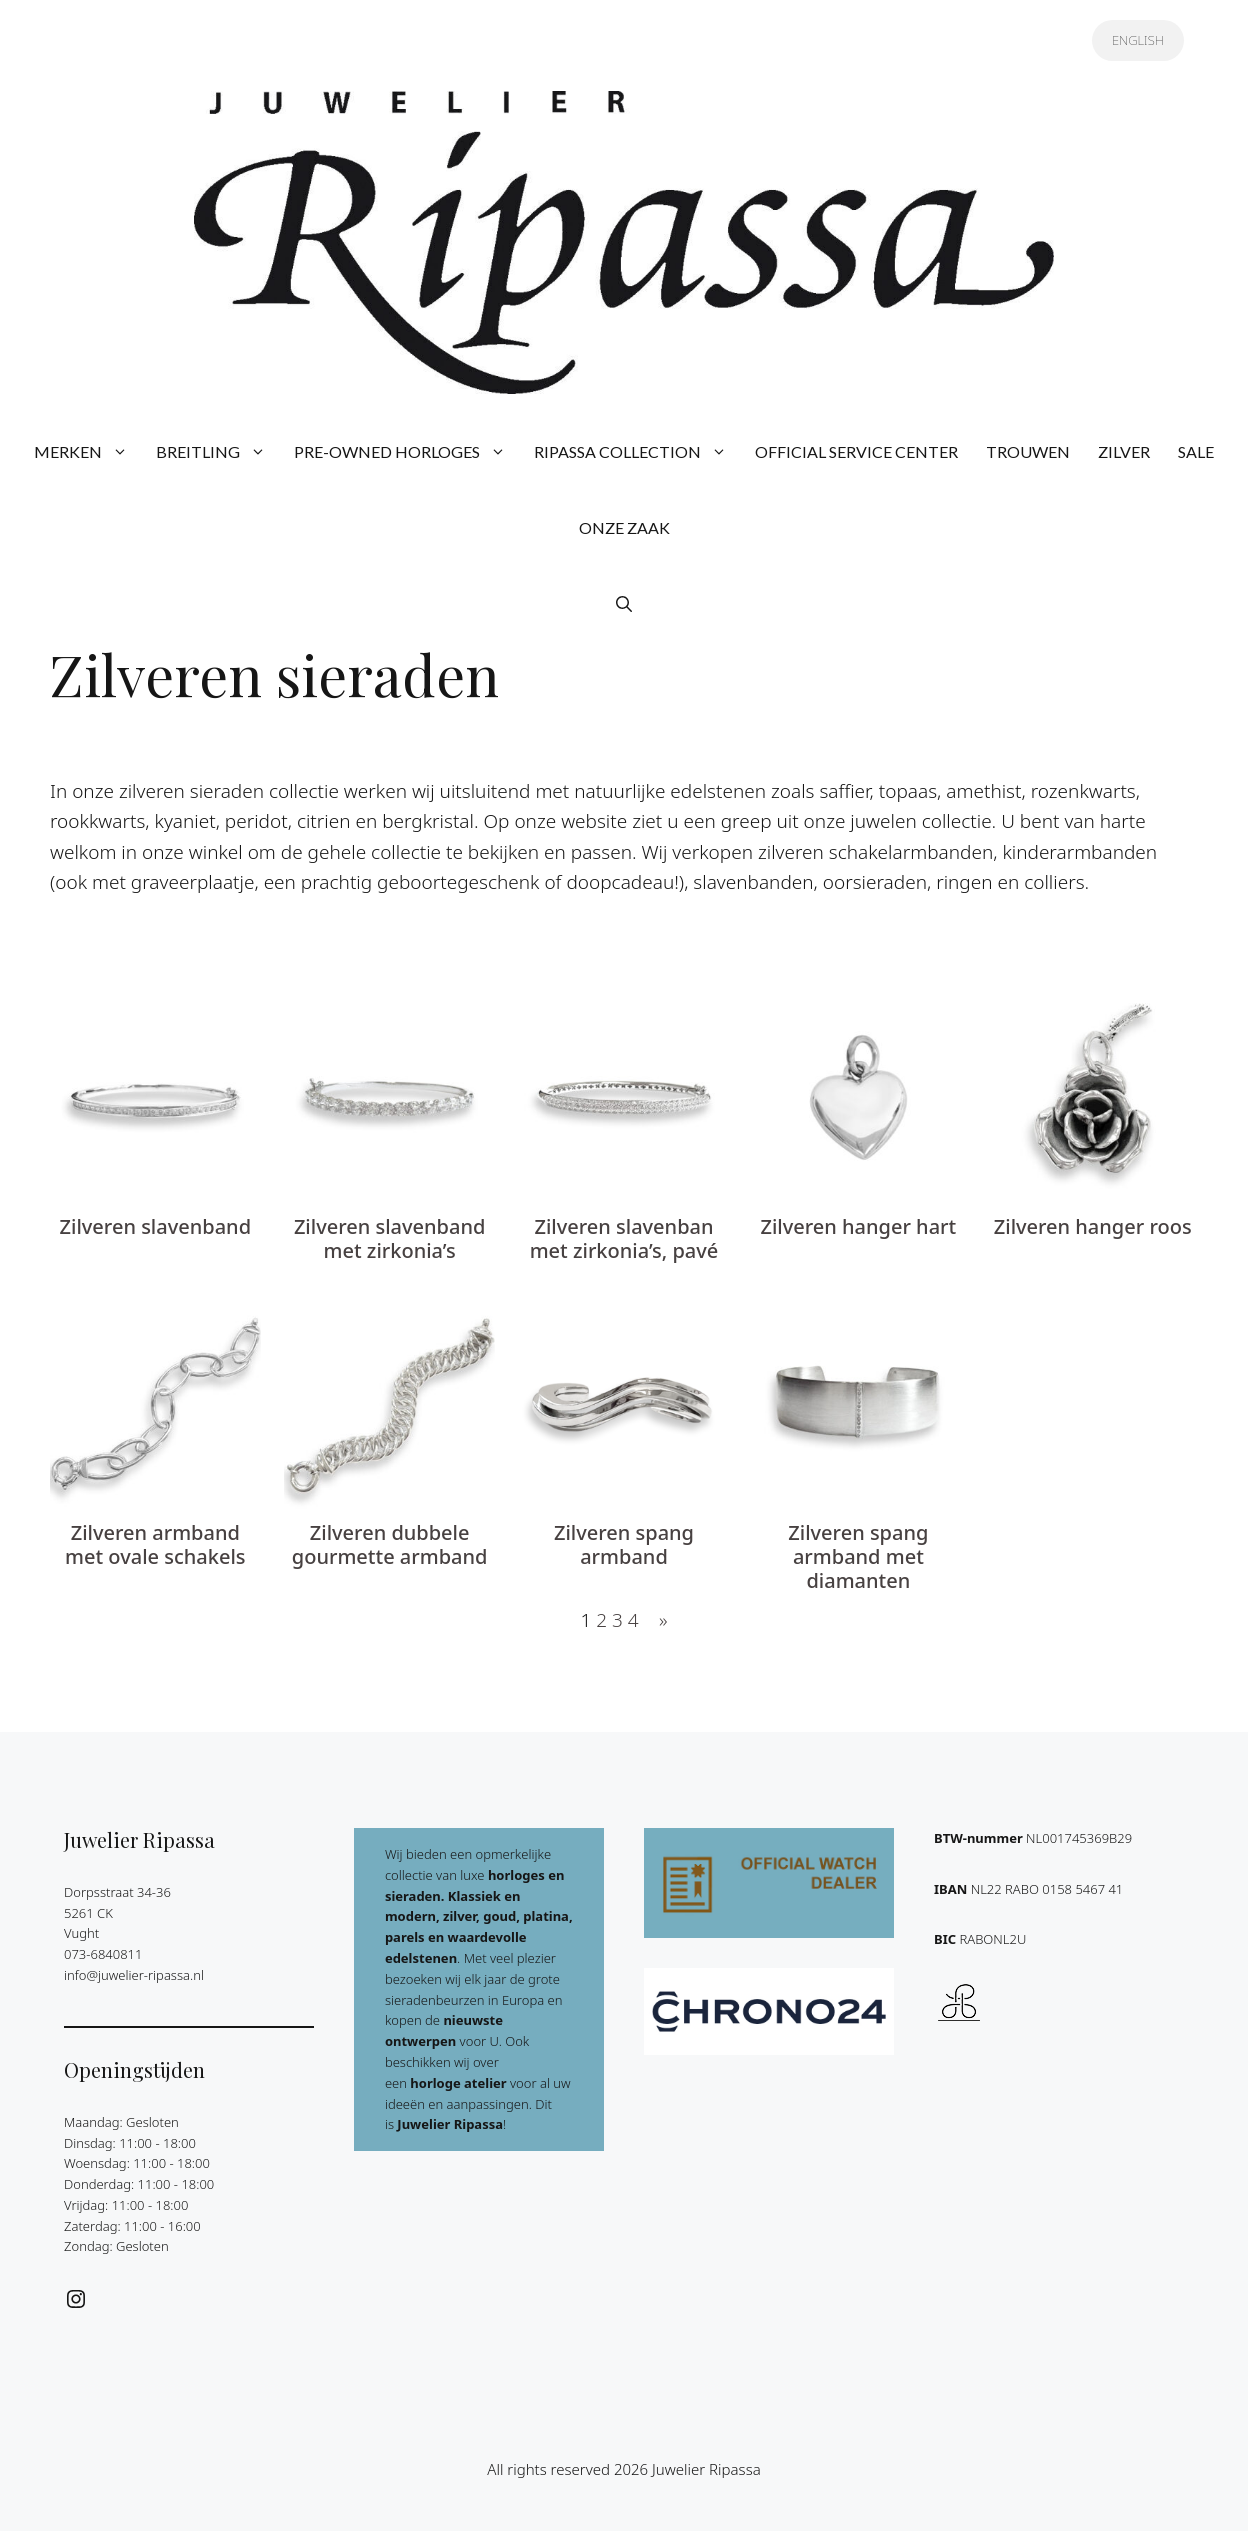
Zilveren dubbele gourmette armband (390, 1545)
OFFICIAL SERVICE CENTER (856, 451)
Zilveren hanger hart (858, 1227)
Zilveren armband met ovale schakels (155, 1545)
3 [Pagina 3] (617, 1620)
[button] (624, 604)
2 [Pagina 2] (601, 1620)
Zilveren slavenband (155, 1227)
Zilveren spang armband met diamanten (858, 1557)
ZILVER (1124, 451)
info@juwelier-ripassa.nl (134, 1975)
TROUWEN (1028, 451)
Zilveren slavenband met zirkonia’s (389, 1239)
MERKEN (88, 452)
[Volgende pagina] (657, 1620)
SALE (1196, 451)
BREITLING (218, 452)
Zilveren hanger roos (1093, 1227)
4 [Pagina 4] (633, 1620)
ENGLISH (1138, 40)
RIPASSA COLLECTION (637, 452)
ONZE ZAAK (624, 527)
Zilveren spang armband (624, 1545)
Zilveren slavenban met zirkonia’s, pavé (624, 1239)
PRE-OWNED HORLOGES (407, 452)
